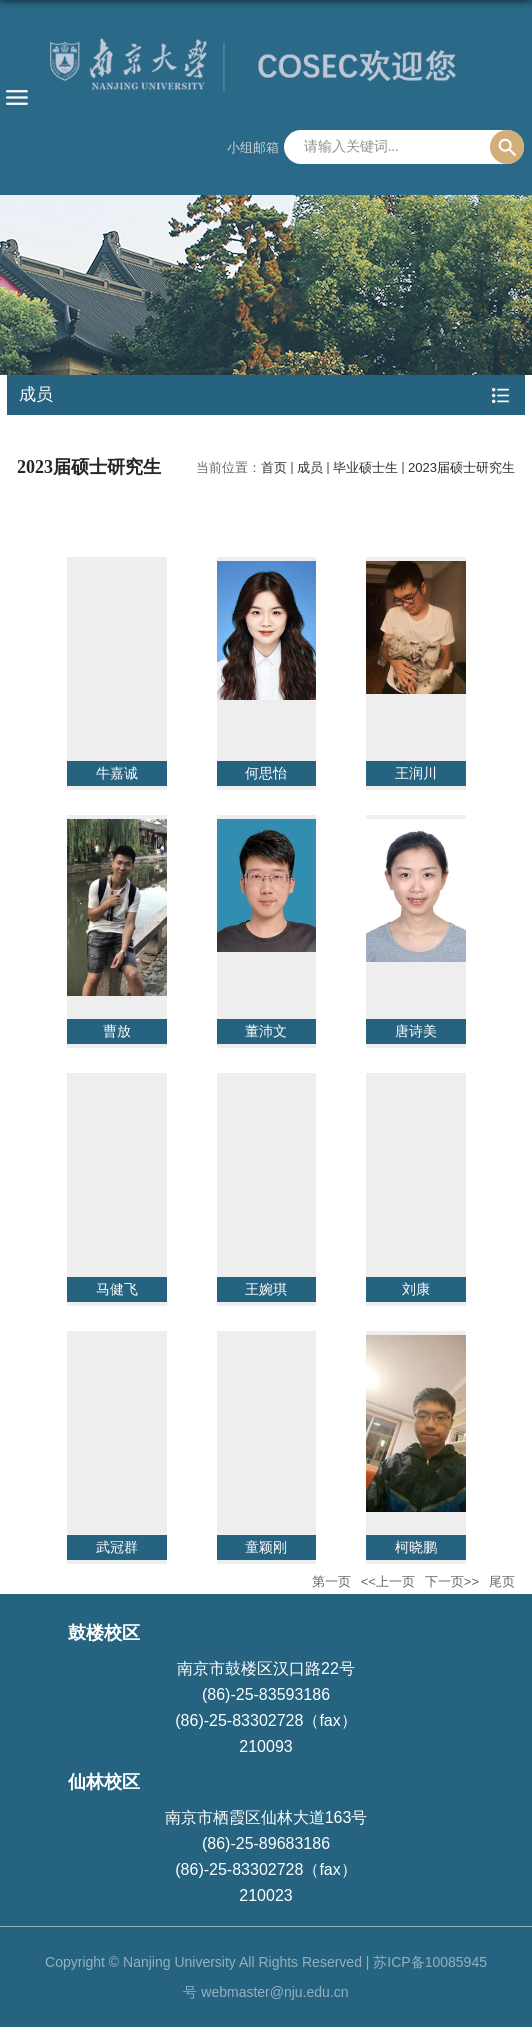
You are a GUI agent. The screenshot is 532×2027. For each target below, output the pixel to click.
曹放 (117, 1031)
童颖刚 (266, 1547)
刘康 (416, 1289)
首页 (274, 467)
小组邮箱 (253, 147)
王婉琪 (266, 1289)
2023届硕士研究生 (461, 467)
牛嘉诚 (117, 773)
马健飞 (117, 1289)
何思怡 (266, 773)
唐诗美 (416, 1031)
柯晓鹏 (416, 1547)
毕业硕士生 (365, 467)
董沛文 (266, 1031)
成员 (310, 467)
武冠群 (117, 1547)
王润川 (416, 773)
